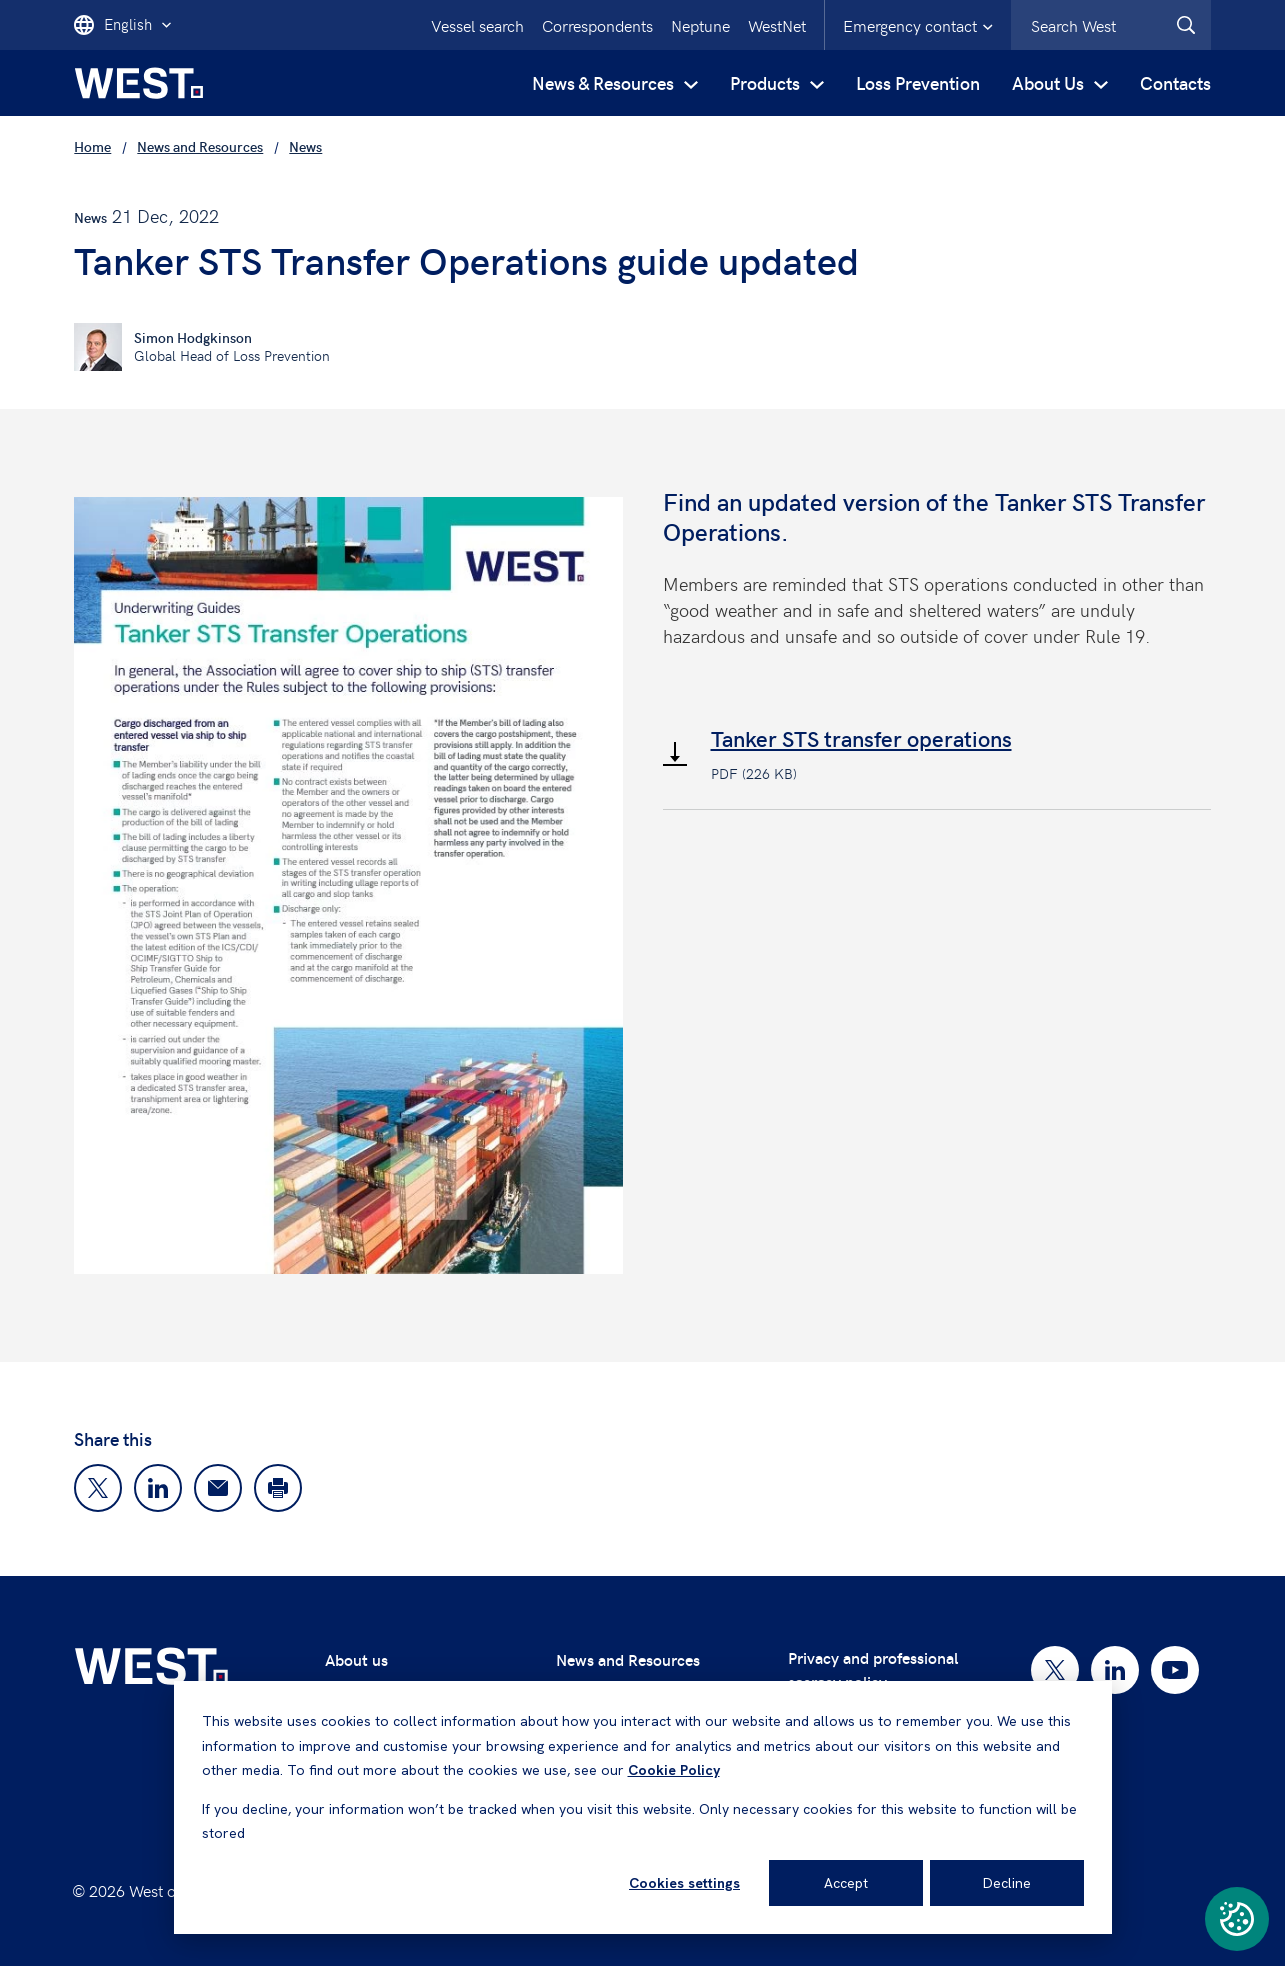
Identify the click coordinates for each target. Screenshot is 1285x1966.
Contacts (1175, 82)
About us (356, 1659)
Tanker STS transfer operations (861, 738)
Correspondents (597, 25)
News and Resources (628, 1659)
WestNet (777, 25)
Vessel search (477, 25)
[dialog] (643, 1807)
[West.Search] (1186, 25)
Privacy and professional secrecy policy (873, 1669)
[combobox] (1111, 25)
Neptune (700, 25)
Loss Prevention (918, 82)
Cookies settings (684, 1883)
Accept (846, 1883)
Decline (1007, 1883)
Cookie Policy (674, 1770)
